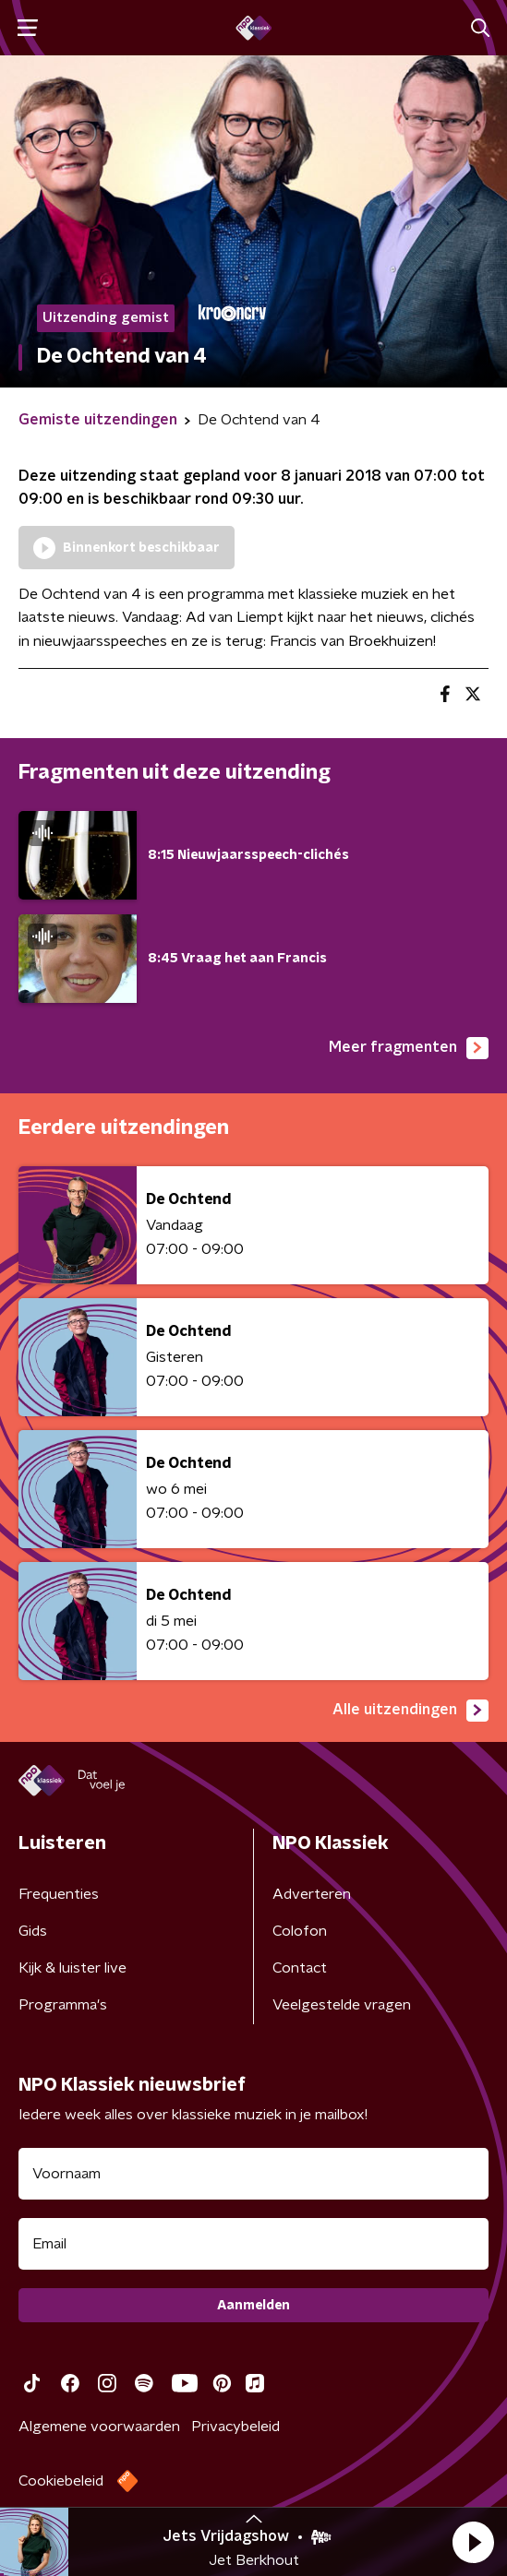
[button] (472, 2541)
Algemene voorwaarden (99, 2426)
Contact (299, 1968)
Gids (32, 1931)
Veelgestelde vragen (341, 2005)
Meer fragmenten (409, 1048)
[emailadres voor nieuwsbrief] (253, 2244)
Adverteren (311, 1894)
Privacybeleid (235, 2426)
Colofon (299, 1931)
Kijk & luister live (72, 1968)
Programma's (62, 2005)
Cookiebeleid (60, 2481)
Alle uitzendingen (410, 1710)
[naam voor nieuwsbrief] (253, 2174)
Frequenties (58, 1894)
